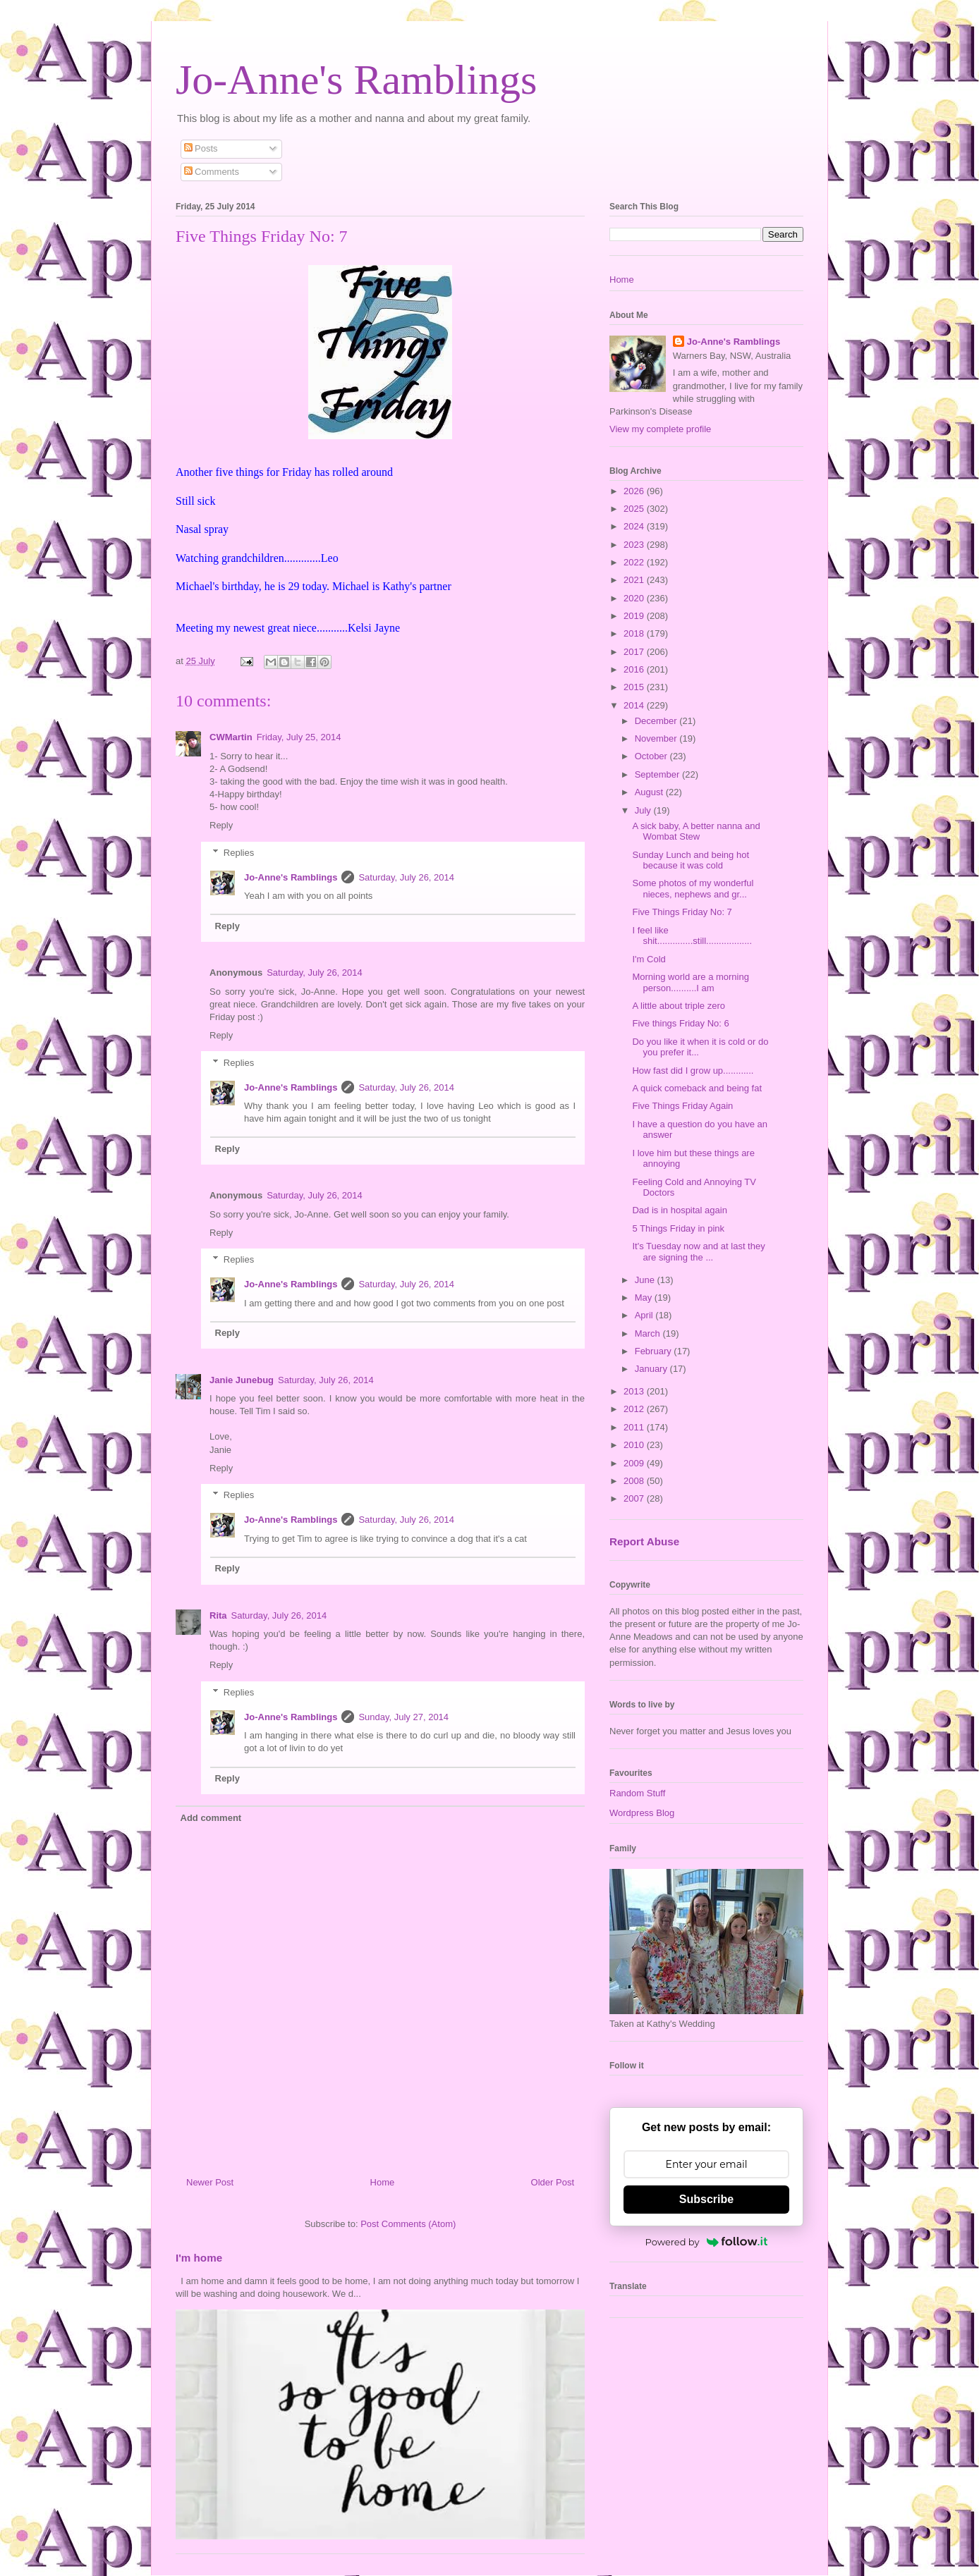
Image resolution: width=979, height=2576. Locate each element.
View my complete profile (660, 429)
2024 (635, 526)
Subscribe (706, 2199)
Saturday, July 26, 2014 (406, 877)
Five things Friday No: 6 (680, 1023)
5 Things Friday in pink (678, 1228)
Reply (221, 825)
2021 (635, 580)
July (644, 810)
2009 (635, 1463)
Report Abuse (644, 1541)
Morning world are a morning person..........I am (690, 982)
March (649, 1333)
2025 (635, 508)
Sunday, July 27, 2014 (403, 1717)
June (646, 1280)
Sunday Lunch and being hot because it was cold (690, 860)
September (658, 774)
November (657, 738)
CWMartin (231, 737)
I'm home (199, 2258)
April (645, 1315)
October (652, 756)
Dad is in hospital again (679, 1210)
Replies (239, 852)
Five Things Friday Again (682, 1105)
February (654, 1351)
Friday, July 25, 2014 (299, 737)
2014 (635, 705)
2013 (635, 1391)
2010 (635, 1445)
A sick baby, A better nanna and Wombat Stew (696, 831)
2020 (635, 598)
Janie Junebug (241, 1380)
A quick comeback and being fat (697, 1088)
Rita (218, 1615)
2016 (635, 669)
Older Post (552, 2182)
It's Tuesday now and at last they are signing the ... (698, 1252)
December (657, 721)
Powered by (706, 2241)
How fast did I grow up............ (692, 1070)
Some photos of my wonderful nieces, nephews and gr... (692, 889)
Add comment (211, 1818)
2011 (635, 1427)
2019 (635, 616)
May (645, 1297)
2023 (635, 544)
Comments (211, 171)
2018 (635, 633)
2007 (635, 1498)
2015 (635, 687)
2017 (635, 651)
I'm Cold (648, 959)
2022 (635, 562)
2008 (635, 1481)
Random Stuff (637, 1793)
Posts (201, 148)
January (652, 1368)
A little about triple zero (678, 1005)
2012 (635, 1409)
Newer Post (209, 2182)
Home (382, 2182)
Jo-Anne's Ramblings (356, 79)
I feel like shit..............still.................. (692, 936)
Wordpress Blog (641, 1813)
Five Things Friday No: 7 (681, 912)
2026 (635, 491)
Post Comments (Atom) (408, 2224)
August (650, 792)
